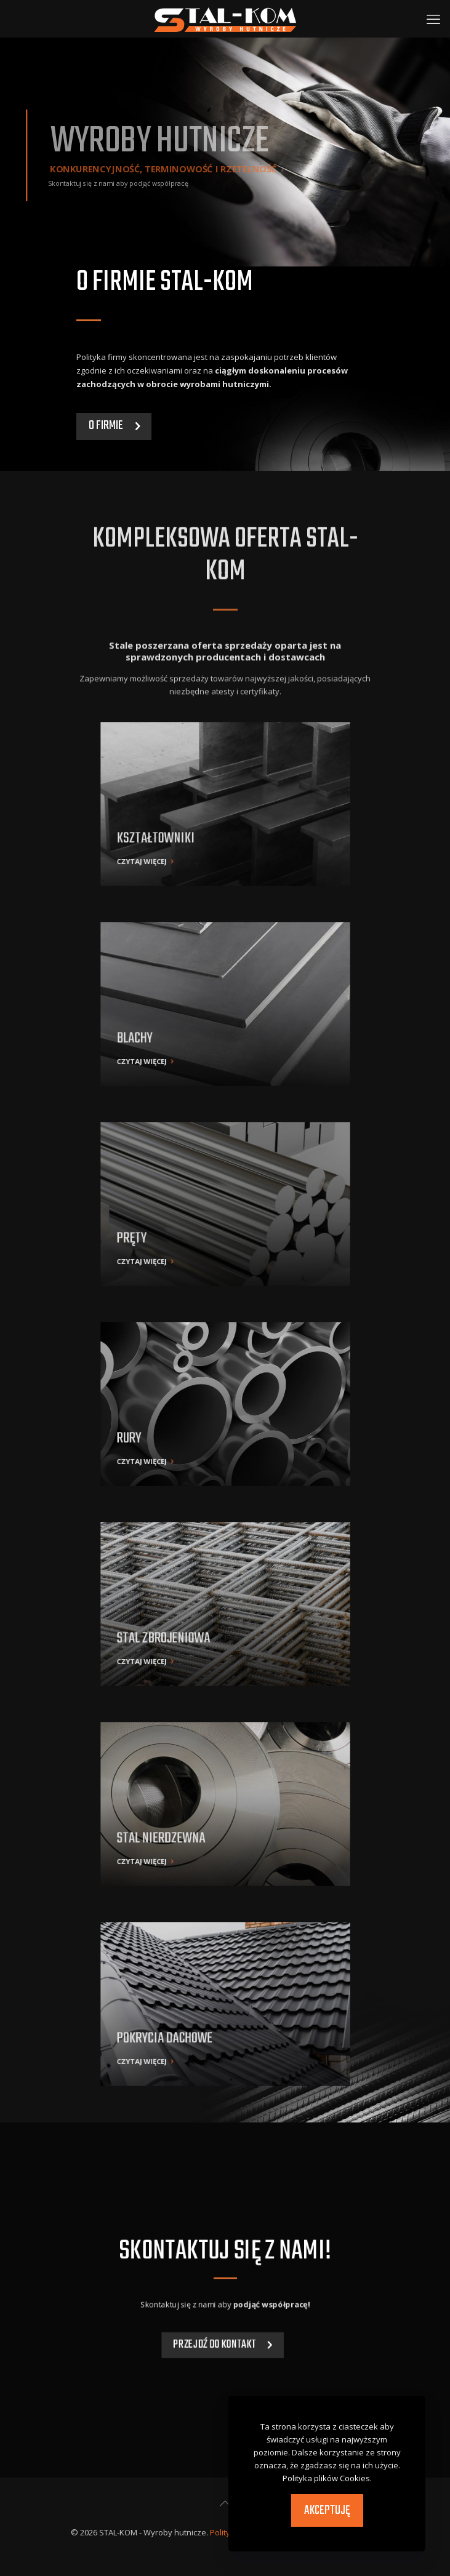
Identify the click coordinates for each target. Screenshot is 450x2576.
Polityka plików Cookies (326, 2478)
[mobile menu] (433, 18)
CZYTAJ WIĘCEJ (193, 826)
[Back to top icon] (225, 2503)
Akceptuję (327, 2510)
